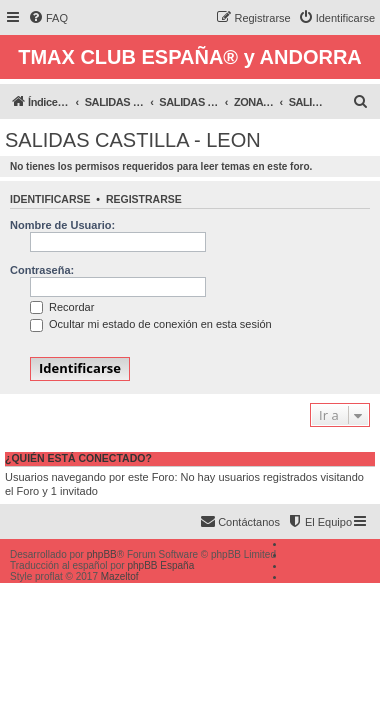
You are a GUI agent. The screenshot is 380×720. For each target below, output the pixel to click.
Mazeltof (120, 576)
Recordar (62, 307)
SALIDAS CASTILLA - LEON (133, 140)
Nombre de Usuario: (62, 225)
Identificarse (50, 199)
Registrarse (144, 199)
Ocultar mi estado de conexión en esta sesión (151, 324)
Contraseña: (42, 270)
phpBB (102, 554)
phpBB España (160, 565)
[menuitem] (48, 18)
